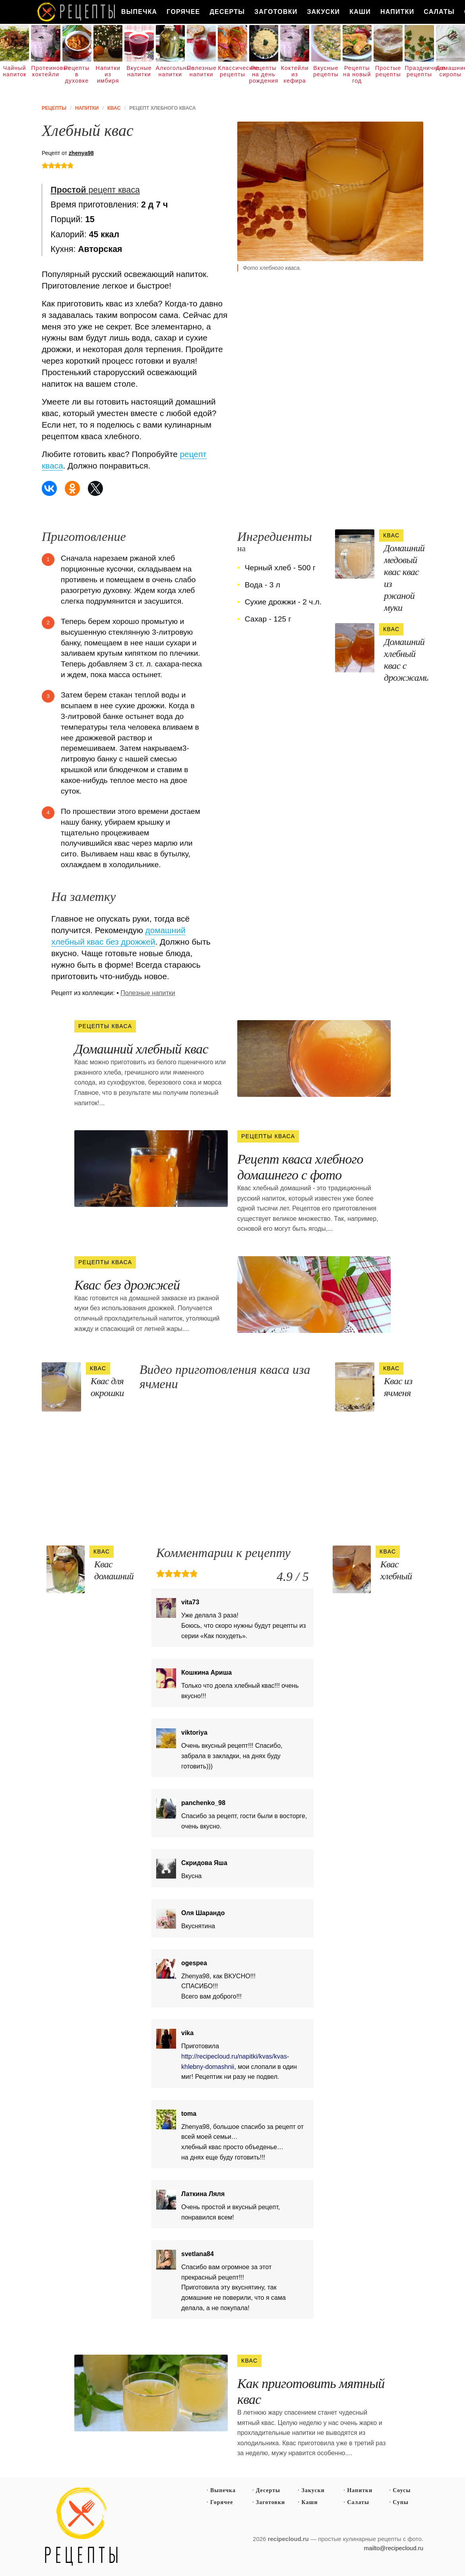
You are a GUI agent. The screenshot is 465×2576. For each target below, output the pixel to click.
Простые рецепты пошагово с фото (81, 2526)
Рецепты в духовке (77, 74)
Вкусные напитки (139, 71)
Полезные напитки (201, 71)
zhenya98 (81, 153)
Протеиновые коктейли (45, 71)
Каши (360, 11)
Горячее (183, 11)
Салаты (439, 11)
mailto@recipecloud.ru (393, 2548)
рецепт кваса (95, 190)
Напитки (397, 11)
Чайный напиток (15, 71)
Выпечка (139, 11)
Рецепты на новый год (357, 74)
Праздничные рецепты (419, 71)
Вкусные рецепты (326, 71)
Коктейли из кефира (295, 74)
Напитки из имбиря (108, 74)
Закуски (323, 11)
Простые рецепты (388, 71)
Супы (401, 2502)
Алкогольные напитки (170, 71)
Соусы (402, 2490)
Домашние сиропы (450, 71)
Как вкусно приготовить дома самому (76, 12)
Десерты (227, 11)
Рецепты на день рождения (263, 74)
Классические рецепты (232, 71)
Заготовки (275, 11)
